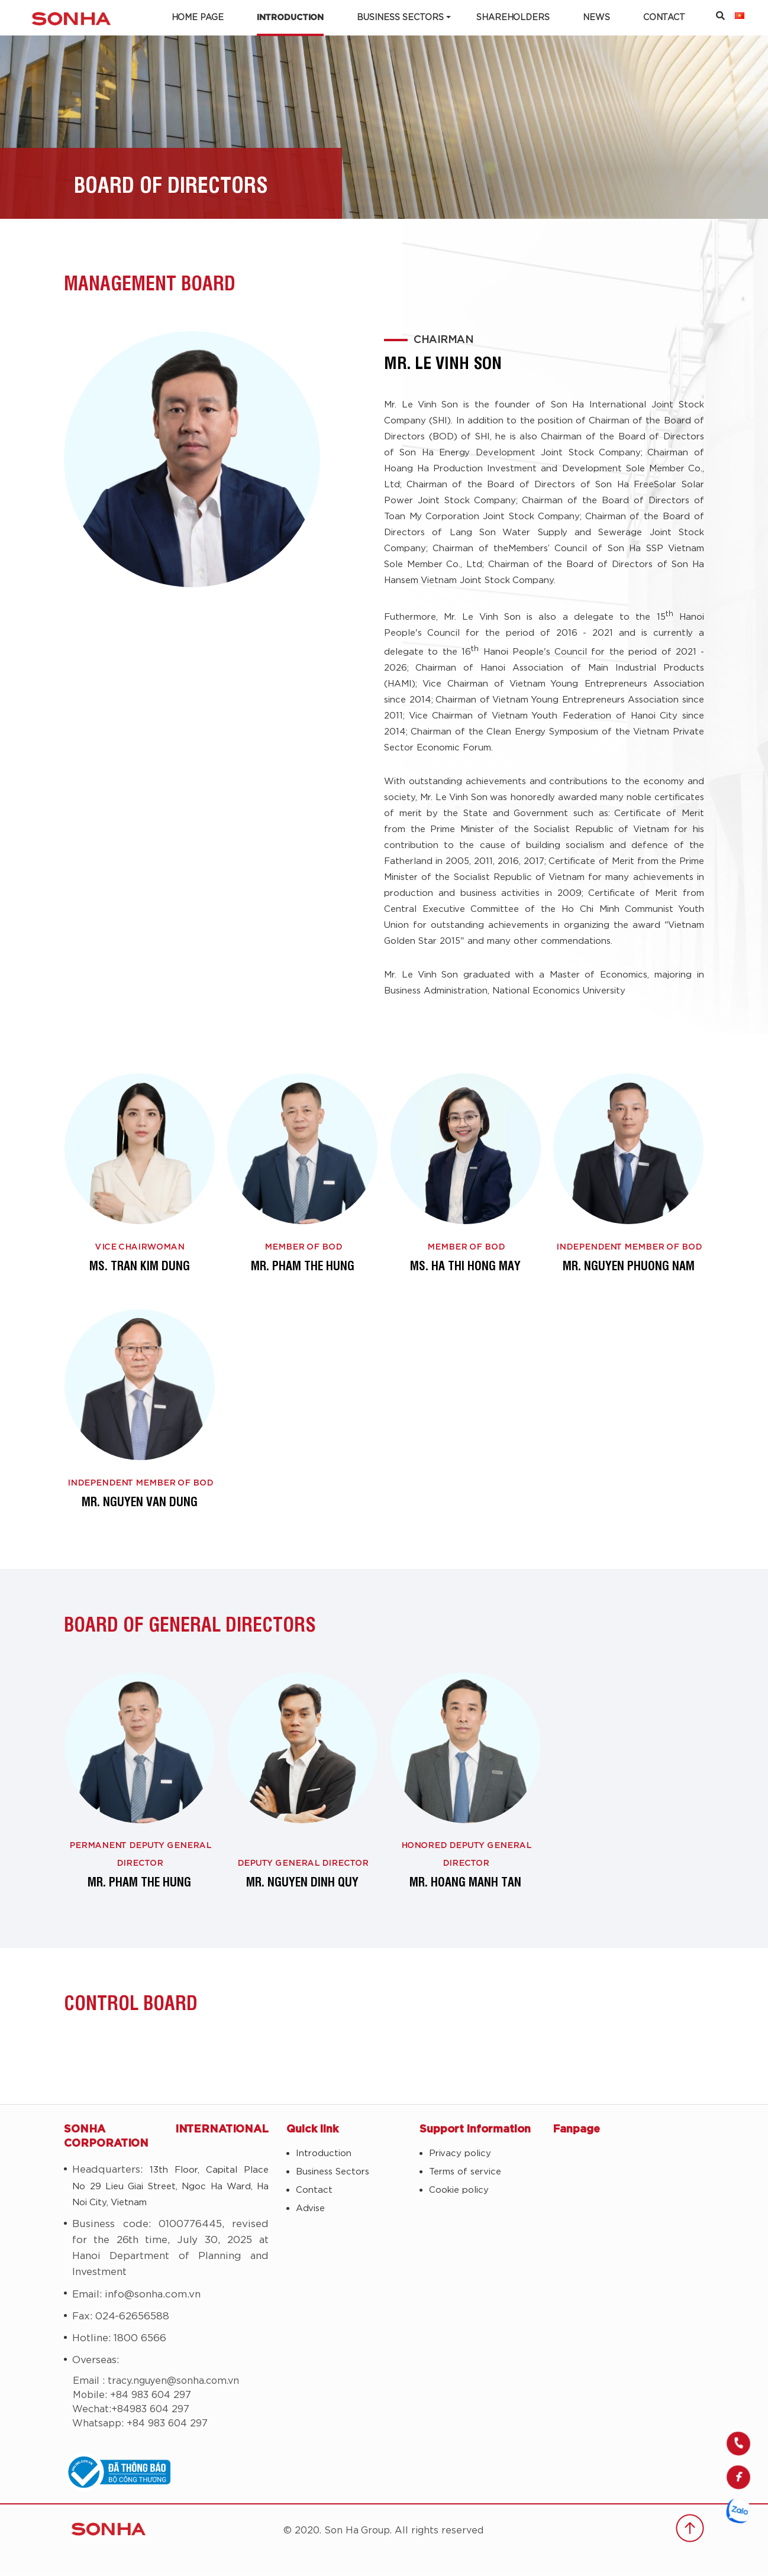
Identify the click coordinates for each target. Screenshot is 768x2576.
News (596, 18)
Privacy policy (460, 2154)
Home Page (198, 18)
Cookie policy (459, 2191)
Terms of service (465, 2173)
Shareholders (513, 18)
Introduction (290, 18)
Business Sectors (400, 18)
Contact (664, 18)
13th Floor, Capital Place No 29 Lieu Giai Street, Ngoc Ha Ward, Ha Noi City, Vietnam (170, 2187)
